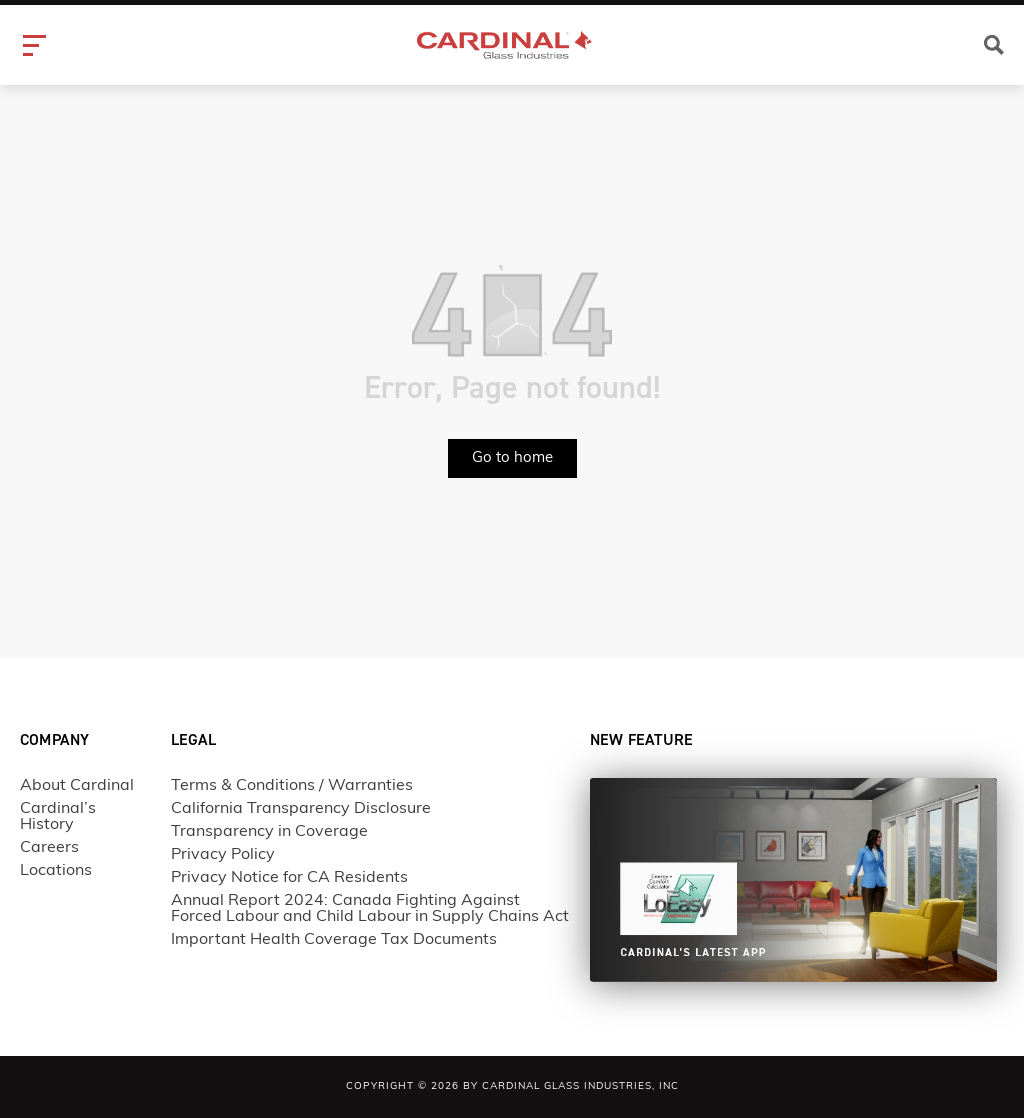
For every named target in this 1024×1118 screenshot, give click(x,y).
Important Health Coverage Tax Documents (334, 940)
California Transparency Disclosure (301, 809)
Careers (49, 848)
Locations (56, 871)
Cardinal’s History (58, 817)
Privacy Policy (223, 855)
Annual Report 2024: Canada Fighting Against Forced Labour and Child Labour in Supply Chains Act (370, 909)
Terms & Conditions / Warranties (292, 786)
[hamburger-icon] (37, 45)
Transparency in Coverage (269, 832)
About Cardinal (77, 786)
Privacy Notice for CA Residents (289, 878)
